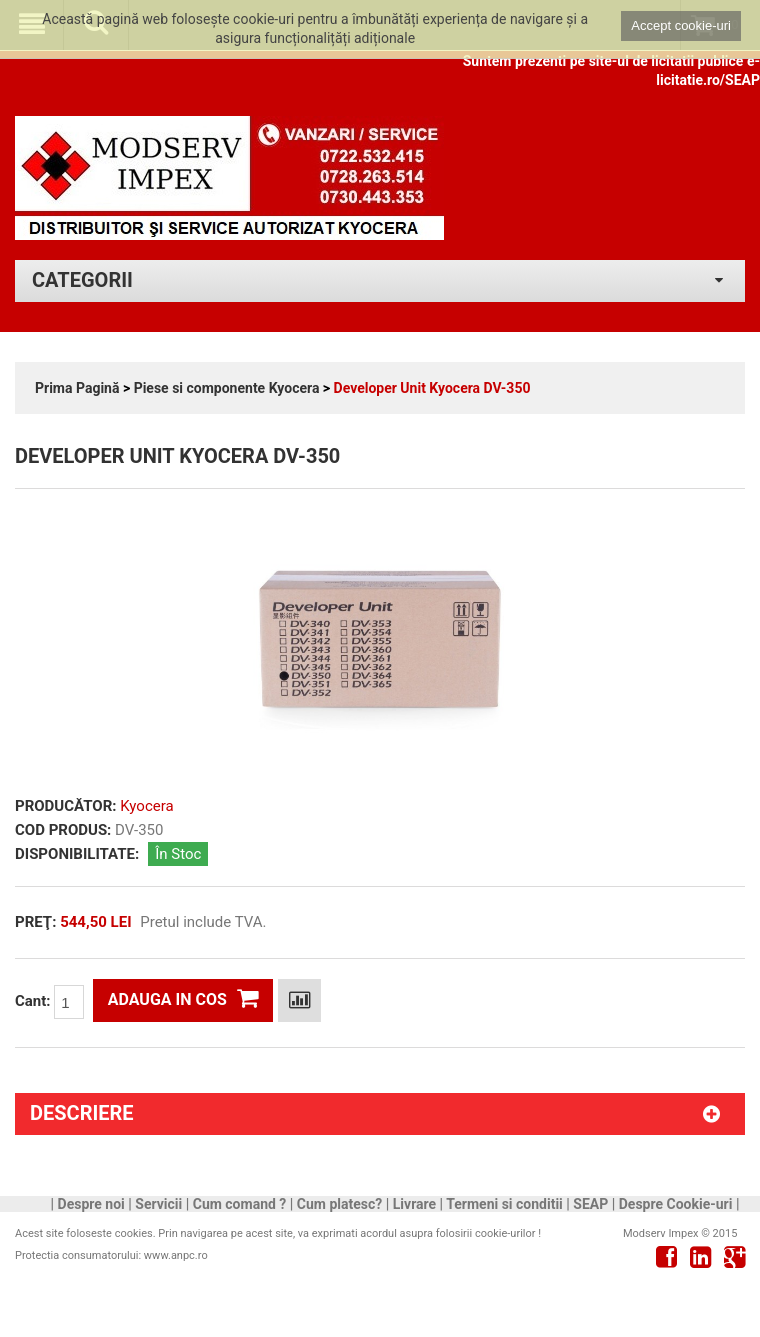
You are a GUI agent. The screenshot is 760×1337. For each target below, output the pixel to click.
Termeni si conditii (504, 1204)
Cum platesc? (339, 1204)
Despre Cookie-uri (676, 1204)
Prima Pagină (77, 388)
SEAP (590, 1204)
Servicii (158, 1204)
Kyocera (146, 806)
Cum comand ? (240, 1204)
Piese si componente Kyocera (227, 388)
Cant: (49, 1002)
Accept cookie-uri (681, 25)
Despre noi (91, 1204)
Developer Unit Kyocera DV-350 (432, 388)
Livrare (414, 1204)
